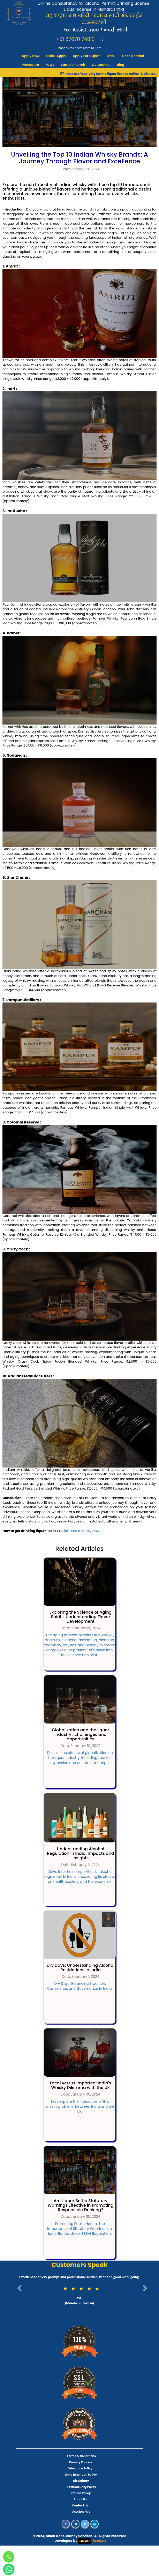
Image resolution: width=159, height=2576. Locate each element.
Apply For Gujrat (86, 55)
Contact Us (101, 64)
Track (111, 55)
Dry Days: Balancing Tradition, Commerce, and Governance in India (79, 1986)
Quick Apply (56, 55)
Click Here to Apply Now (80, 1530)
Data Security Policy (81, 2487)
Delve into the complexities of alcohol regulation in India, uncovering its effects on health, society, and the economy (79, 1876)
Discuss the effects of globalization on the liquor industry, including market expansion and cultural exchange (80, 1757)
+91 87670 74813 (76, 39)
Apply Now (31, 55)
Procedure (30, 64)
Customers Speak (79, 2265)
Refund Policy (81, 2493)
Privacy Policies (80, 2462)
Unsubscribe (81, 2512)
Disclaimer (81, 2481)
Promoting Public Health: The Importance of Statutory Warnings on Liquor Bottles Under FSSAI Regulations (79, 2228)
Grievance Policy (80, 2468)
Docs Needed (133, 55)
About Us (80, 2499)
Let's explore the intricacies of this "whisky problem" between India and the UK (79, 2106)
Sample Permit (73, 64)
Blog (120, 64)
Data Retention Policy (81, 2474)
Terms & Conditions (81, 2456)
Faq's (50, 64)
